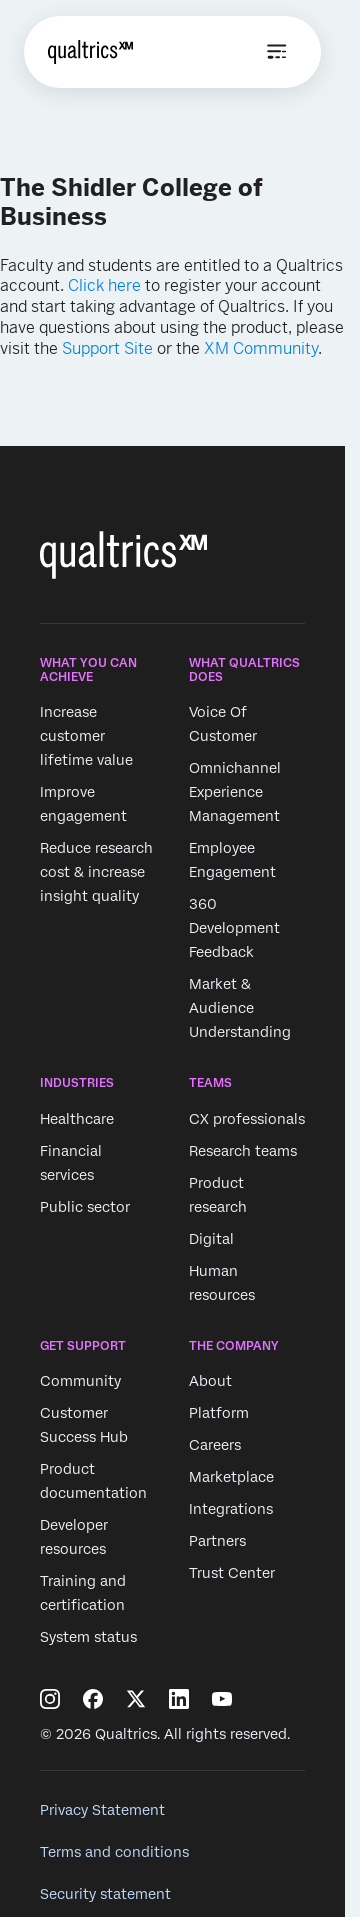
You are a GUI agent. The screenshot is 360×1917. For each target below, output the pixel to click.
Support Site (107, 348)
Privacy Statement (102, 1810)
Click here (104, 285)
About (210, 1381)
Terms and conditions (114, 1852)
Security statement (105, 1894)
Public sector (85, 1207)
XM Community (261, 348)
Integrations (231, 1509)
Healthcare (77, 1119)
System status (88, 1637)
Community (80, 1381)
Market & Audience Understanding (240, 1009)
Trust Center (232, 1573)
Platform (219, 1413)
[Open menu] (277, 52)
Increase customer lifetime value (86, 737)
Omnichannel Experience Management (235, 793)
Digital (211, 1239)
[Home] (90, 52)
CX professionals (247, 1119)
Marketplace (231, 1477)
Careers (215, 1445)
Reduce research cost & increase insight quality (96, 873)
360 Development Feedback (234, 929)
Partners (217, 1541)
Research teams (243, 1151)
